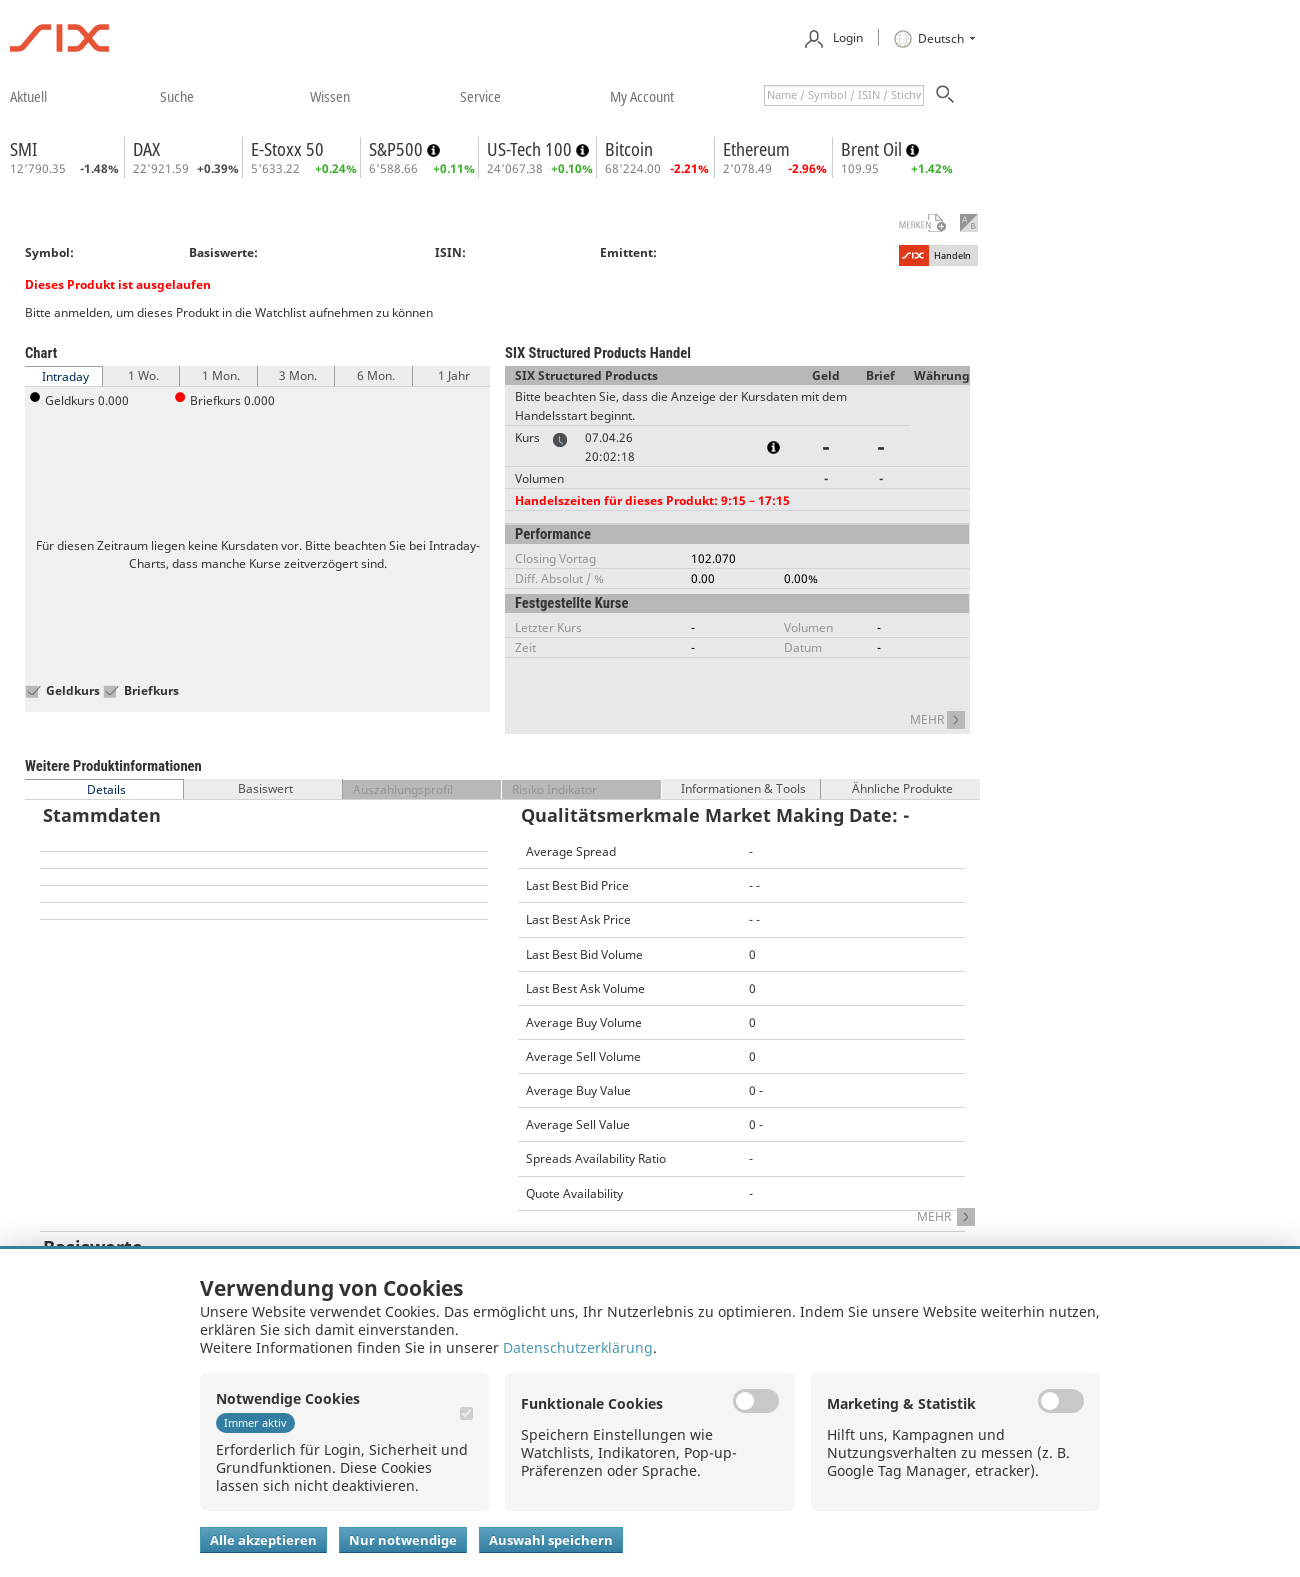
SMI (23, 149)
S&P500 (398, 149)
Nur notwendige (403, 1540)
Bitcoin (629, 149)
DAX (146, 149)
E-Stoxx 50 (287, 149)
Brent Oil (873, 149)
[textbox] (844, 95)
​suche (177, 96)
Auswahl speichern (551, 1540)
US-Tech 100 (531, 149)
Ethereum (756, 149)
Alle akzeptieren (263, 1540)
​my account (642, 96)
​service (480, 96)
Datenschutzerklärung (578, 1347)
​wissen (330, 96)
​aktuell (28, 96)
